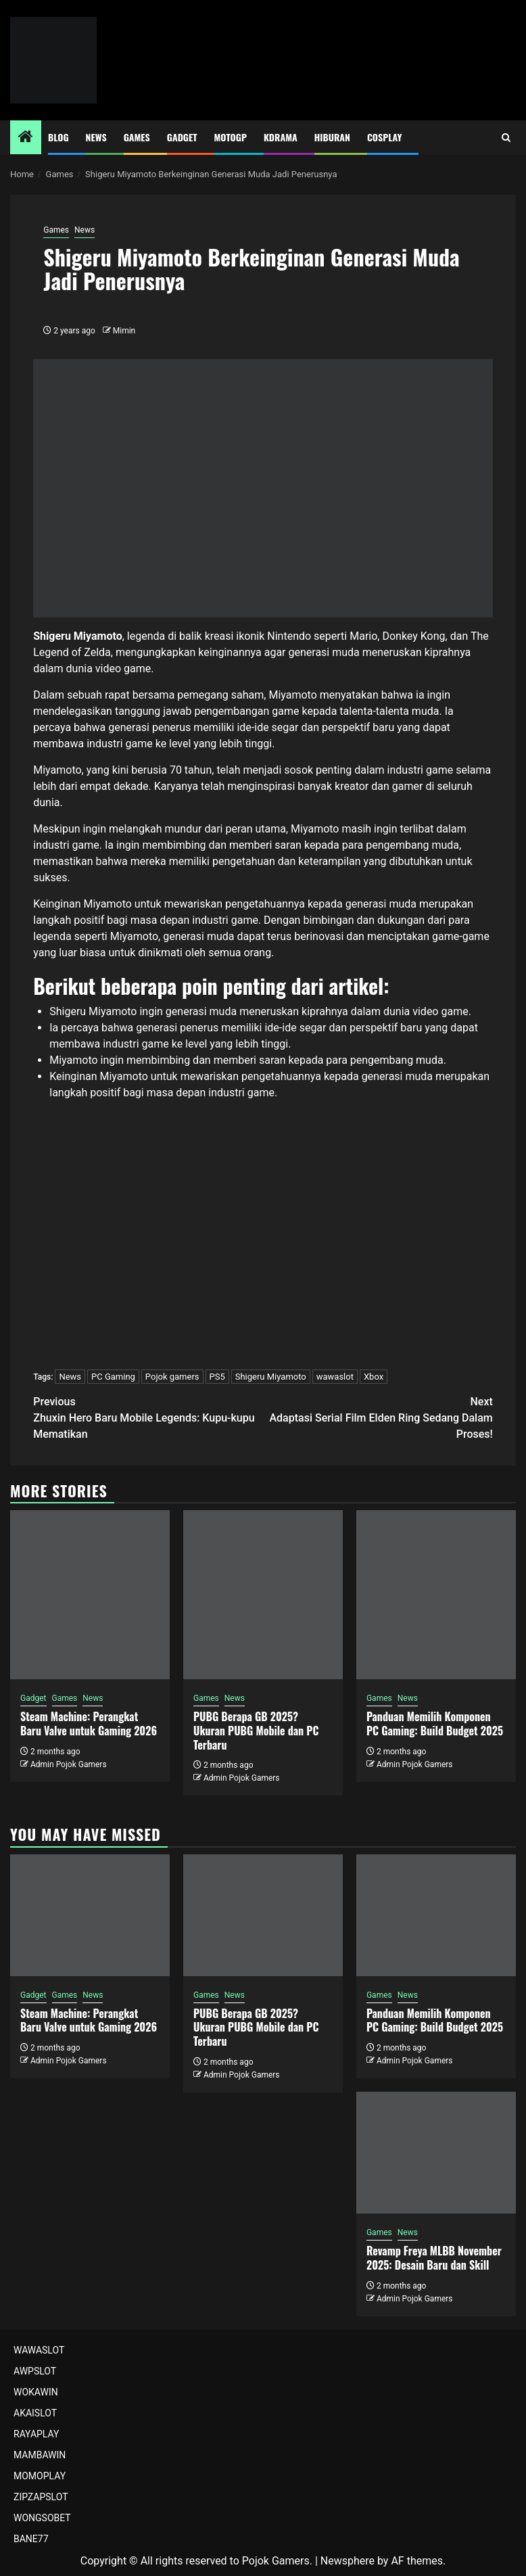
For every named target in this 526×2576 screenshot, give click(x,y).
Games (137, 137)
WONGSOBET (42, 2517)
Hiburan (332, 137)
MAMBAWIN (40, 2455)
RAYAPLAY (36, 2434)
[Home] (25, 137)
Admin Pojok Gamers (68, 1764)
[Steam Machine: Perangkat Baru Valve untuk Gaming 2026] (90, 1594)
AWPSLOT (35, 2371)
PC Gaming (113, 1377)
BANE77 (31, 2538)
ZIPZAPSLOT (41, 2496)
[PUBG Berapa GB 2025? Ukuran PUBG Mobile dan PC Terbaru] (263, 1594)
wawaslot (335, 1377)
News (96, 137)
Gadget (182, 137)
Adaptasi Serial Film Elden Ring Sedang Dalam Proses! (378, 1417)
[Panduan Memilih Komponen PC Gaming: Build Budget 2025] (436, 1594)
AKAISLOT (35, 2413)
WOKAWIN (36, 2392)
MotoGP (230, 137)
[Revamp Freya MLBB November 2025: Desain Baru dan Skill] (436, 2153)
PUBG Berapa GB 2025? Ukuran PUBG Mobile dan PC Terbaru (256, 1730)
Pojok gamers (172, 1377)
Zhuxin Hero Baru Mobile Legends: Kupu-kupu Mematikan (148, 1417)
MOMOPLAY (40, 2475)
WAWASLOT (39, 2350)
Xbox (373, 1377)
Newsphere (347, 2560)
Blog (58, 137)
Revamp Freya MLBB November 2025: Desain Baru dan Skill (434, 2258)
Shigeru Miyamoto (270, 1377)
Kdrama (280, 137)
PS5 (217, 1377)
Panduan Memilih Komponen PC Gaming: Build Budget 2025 (434, 1723)
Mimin (124, 330)
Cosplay (384, 137)
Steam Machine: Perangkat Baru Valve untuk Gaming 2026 (88, 1723)
